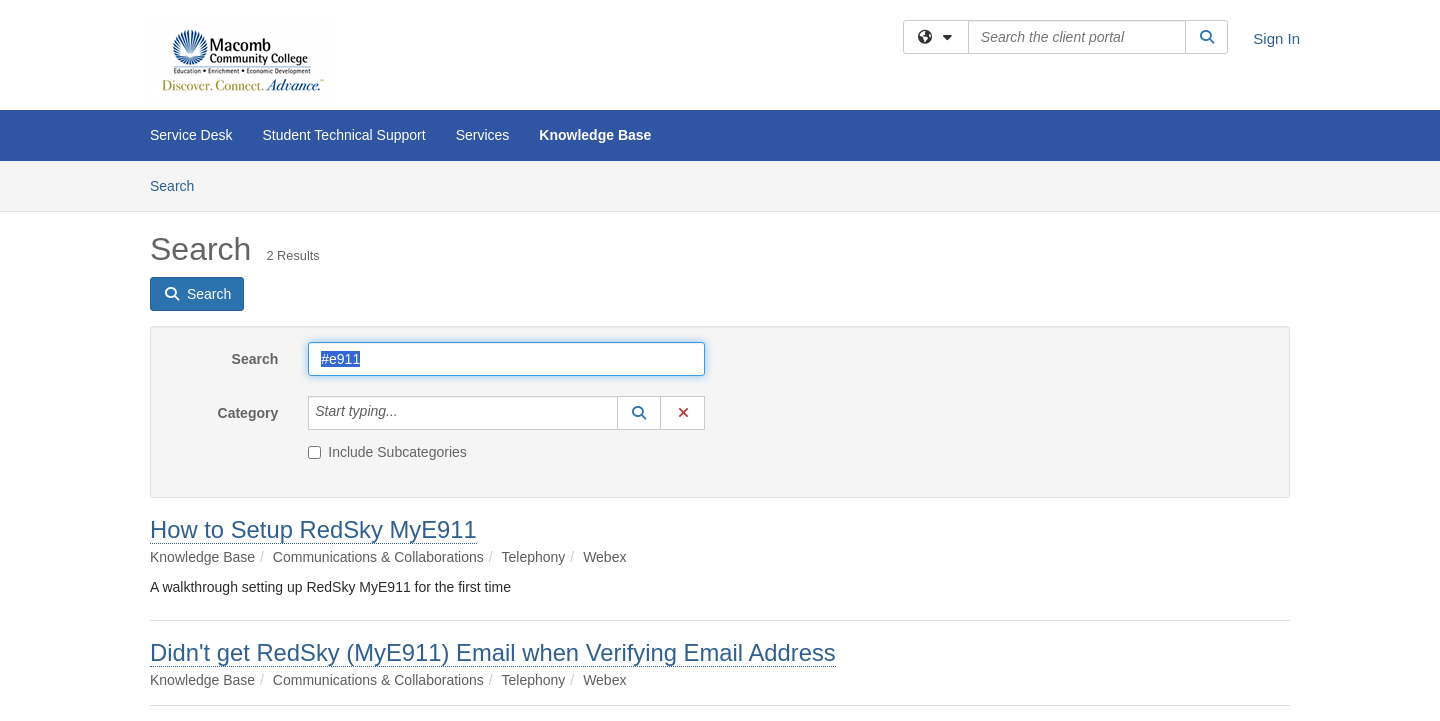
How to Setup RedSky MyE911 (313, 529)
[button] (639, 413)
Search (179, 184)
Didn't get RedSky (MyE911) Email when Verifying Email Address (493, 652)
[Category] (409, 413)
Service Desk (191, 135)
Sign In (1276, 38)
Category (248, 413)
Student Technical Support (343, 135)
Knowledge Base (595, 135)
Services (483, 135)
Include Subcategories (387, 452)
